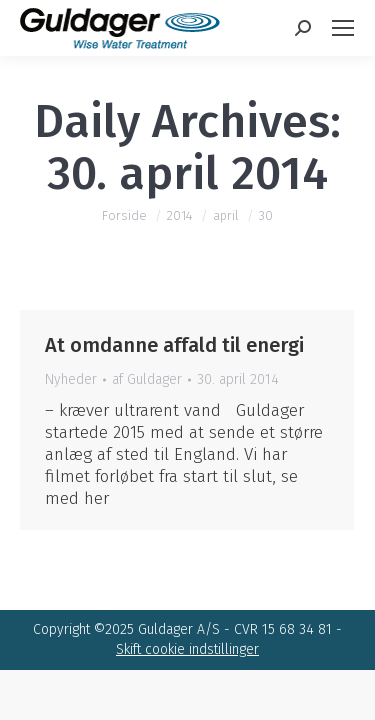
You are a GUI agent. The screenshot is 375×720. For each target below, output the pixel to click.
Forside (124, 215)
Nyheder (71, 379)
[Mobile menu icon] (343, 28)
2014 (180, 215)
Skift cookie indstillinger (187, 649)
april (226, 215)
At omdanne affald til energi (174, 345)
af (147, 379)
